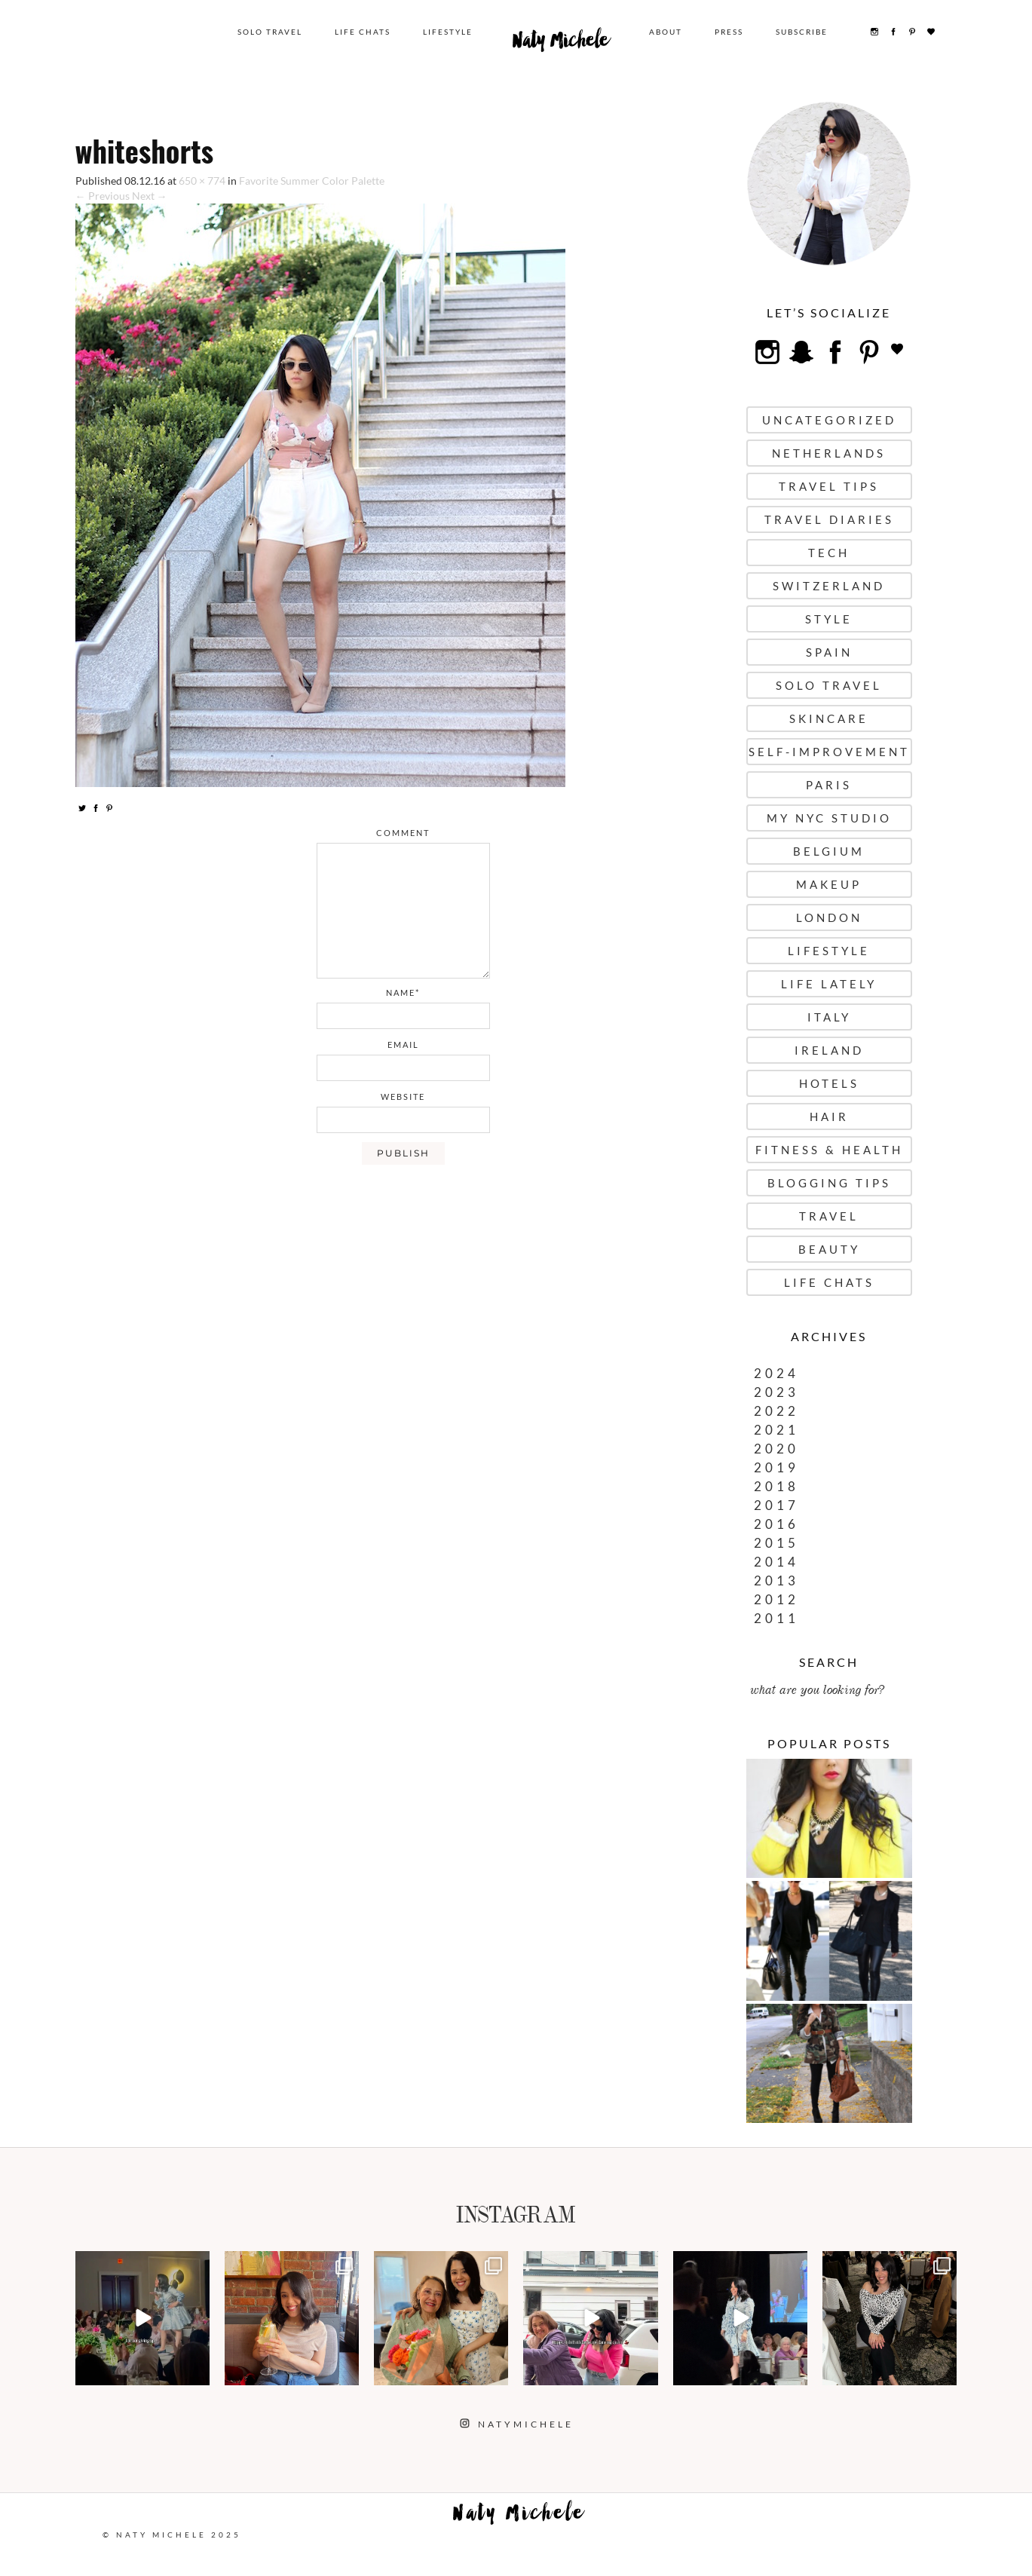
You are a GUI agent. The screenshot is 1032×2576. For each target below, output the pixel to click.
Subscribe (802, 31)
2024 (776, 1373)
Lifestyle (448, 31)
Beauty (829, 1249)
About (665, 31)
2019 (776, 1467)
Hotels (829, 1083)
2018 (776, 1486)
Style (829, 619)
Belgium (829, 851)
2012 (776, 1599)
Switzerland (829, 586)
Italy (829, 1017)
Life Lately (829, 984)
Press (729, 31)
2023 (776, 1392)
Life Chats (362, 31)
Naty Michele (561, 43)
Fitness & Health (829, 1149)
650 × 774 (202, 180)
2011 (776, 1618)
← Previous (102, 195)
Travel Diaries (829, 519)
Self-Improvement (829, 751)
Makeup (829, 884)
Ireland (829, 1050)
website (403, 1096)
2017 (776, 1505)
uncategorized (829, 420)
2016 (776, 1524)
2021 (776, 1430)
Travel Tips (829, 486)
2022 (776, 1411)
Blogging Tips (829, 1183)
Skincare (828, 718)
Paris (829, 785)
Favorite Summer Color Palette (311, 180)
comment (403, 833)
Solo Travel (269, 31)
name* (403, 992)
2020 (776, 1448)
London (829, 917)
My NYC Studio (829, 818)
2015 (776, 1543)
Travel (829, 1216)
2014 (776, 1562)
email (403, 1044)
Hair (829, 1116)
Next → (149, 195)
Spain (829, 652)
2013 (776, 1580)
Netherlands (829, 453)
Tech (829, 552)
